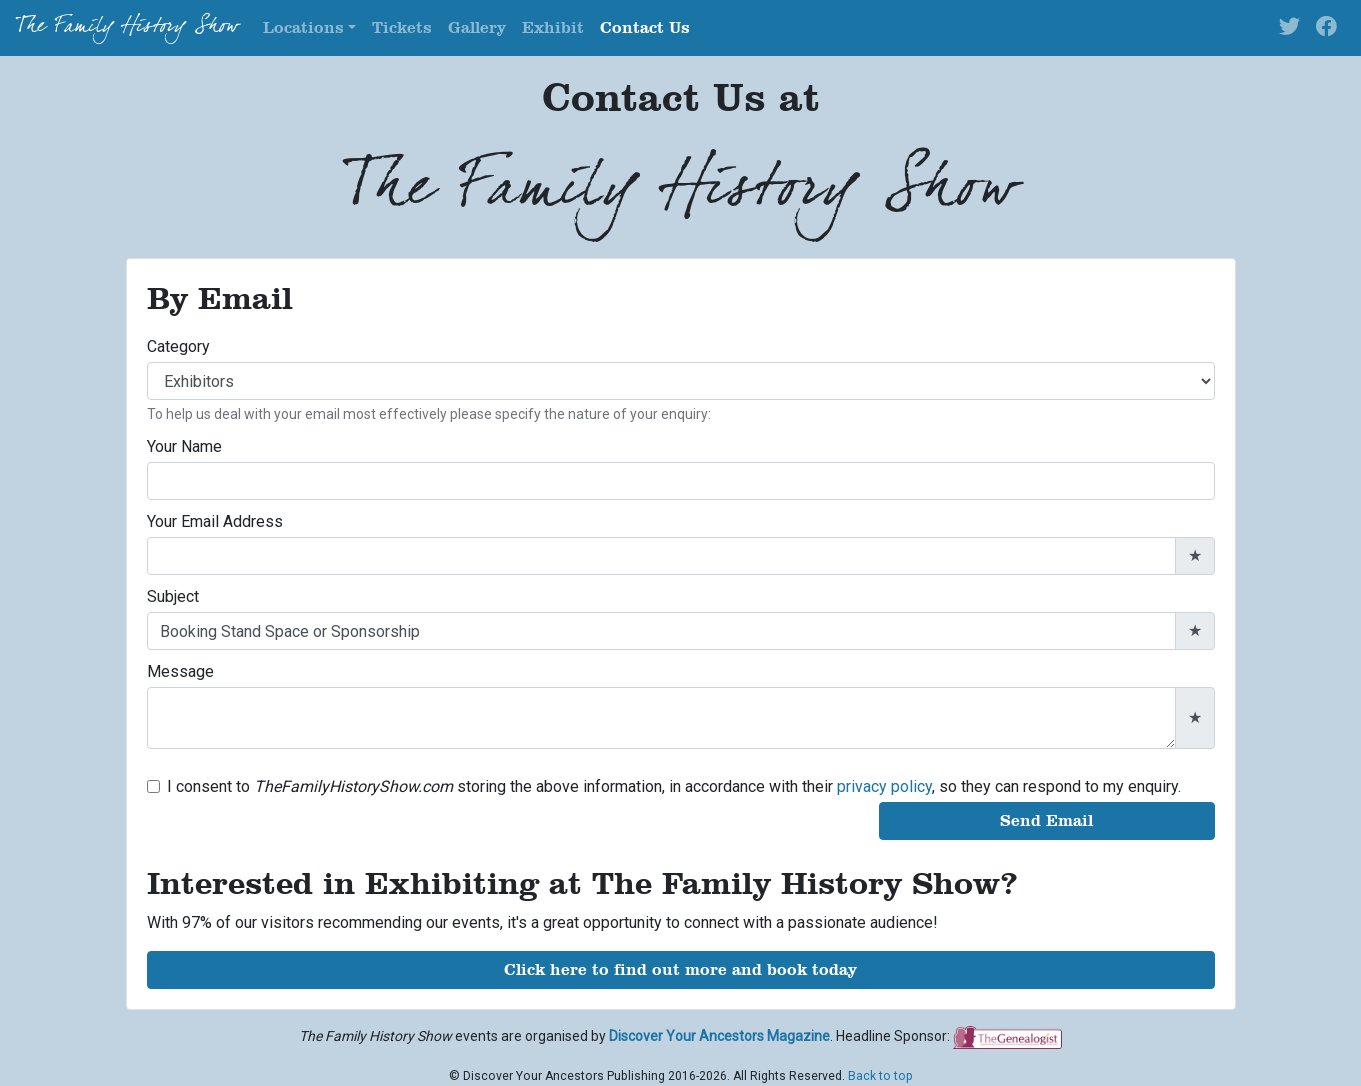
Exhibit (553, 27)
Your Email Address (215, 521)
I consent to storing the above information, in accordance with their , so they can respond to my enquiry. (674, 786)
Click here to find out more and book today (680, 969)
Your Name (184, 446)
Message (180, 671)
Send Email (1046, 820)
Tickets (402, 27)
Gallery (477, 27)
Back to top (880, 1076)
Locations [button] (303, 27)
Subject (173, 596)
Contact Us (645, 27)
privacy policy (884, 786)
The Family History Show (127, 28)
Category (178, 346)
